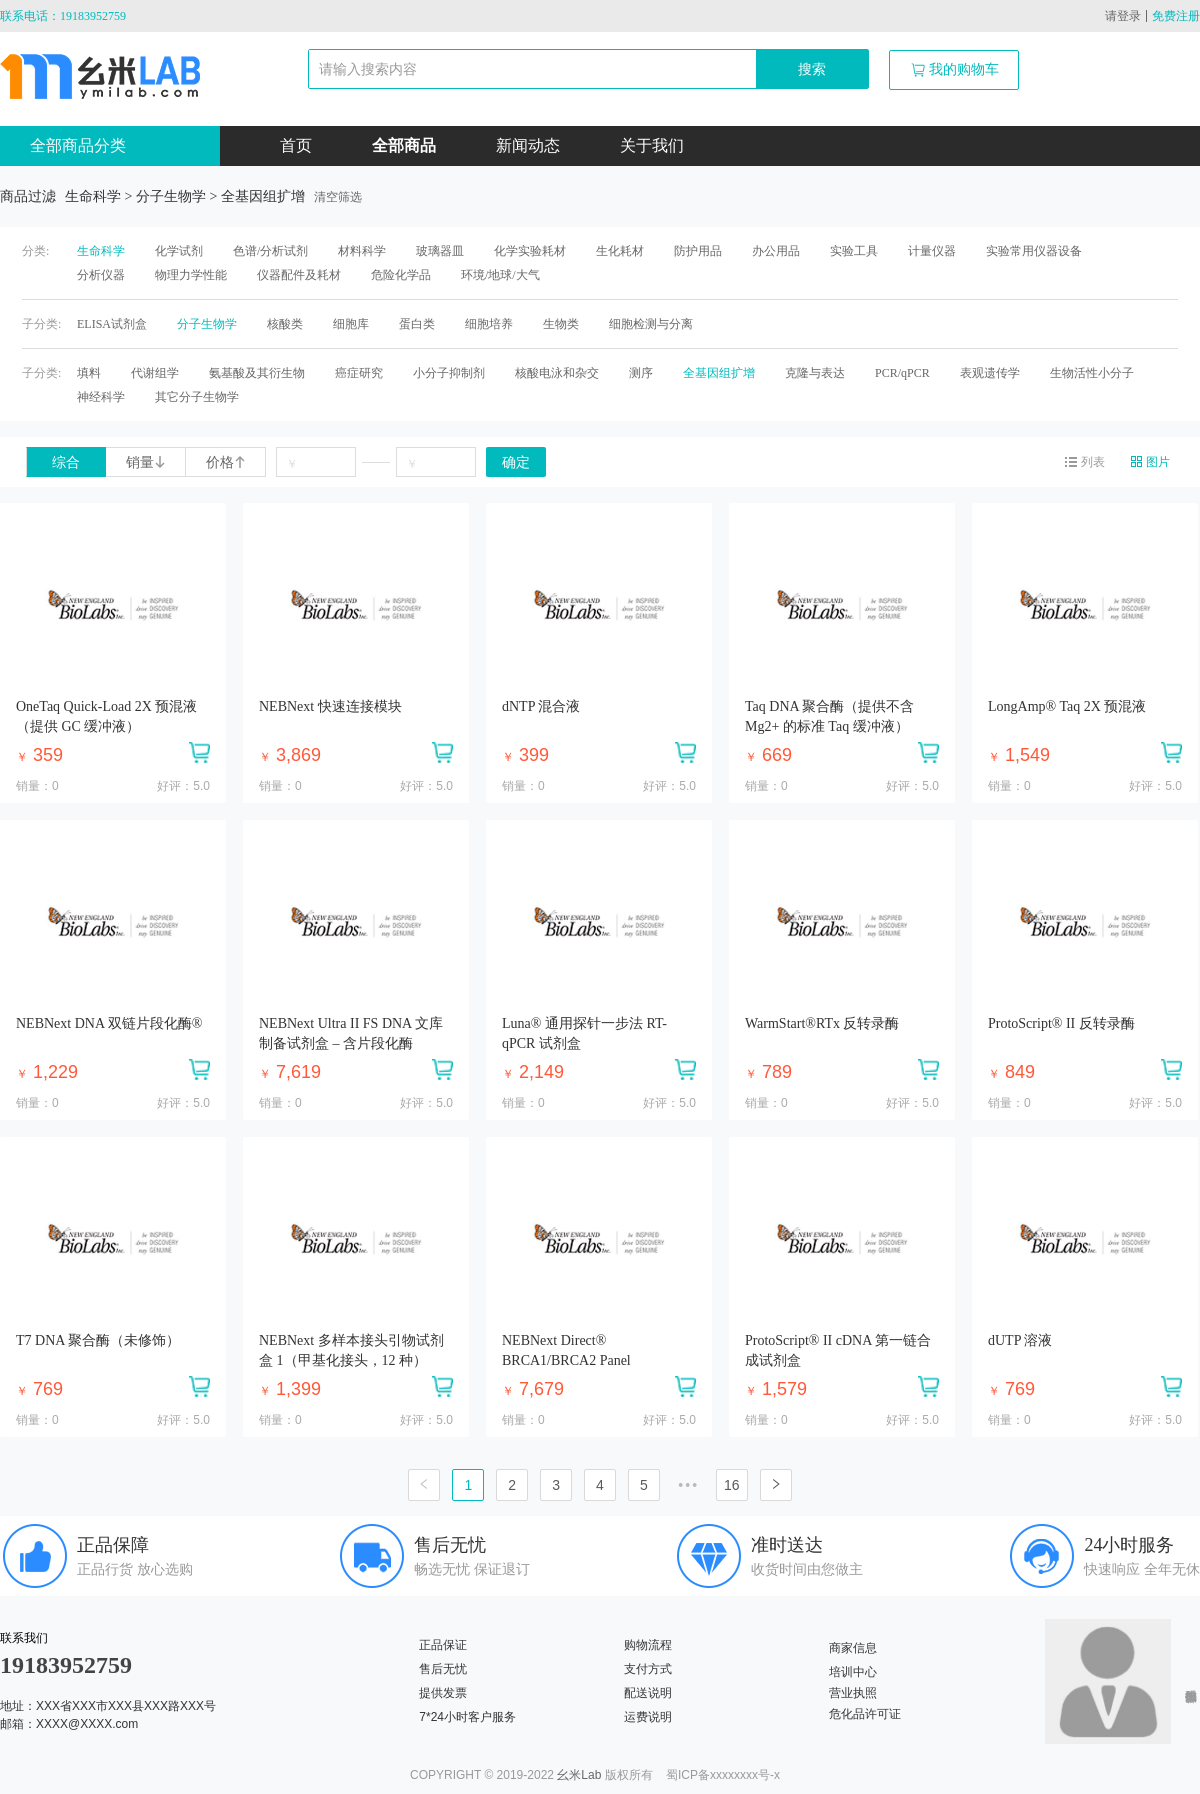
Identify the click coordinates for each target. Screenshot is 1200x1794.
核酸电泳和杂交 (557, 373)
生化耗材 (620, 251)
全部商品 (404, 145)
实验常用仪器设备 (1034, 251)
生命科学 (101, 251)
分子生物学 (207, 324)
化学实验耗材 (530, 251)
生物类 (561, 324)
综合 (66, 462)
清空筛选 (338, 197)
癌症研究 (359, 373)
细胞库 (351, 324)
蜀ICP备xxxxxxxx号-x (723, 1775)
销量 (146, 462)
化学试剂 (179, 251)
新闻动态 (528, 145)
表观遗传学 (990, 373)
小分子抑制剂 (449, 373)
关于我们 (652, 145)
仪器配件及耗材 (299, 275)
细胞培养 (489, 324)
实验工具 (854, 251)
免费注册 (1176, 16)
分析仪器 (101, 275)
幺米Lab (579, 1775)
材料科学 (362, 251)
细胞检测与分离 (651, 324)
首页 (296, 145)
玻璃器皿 (440, 251)
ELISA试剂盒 (112, 324)
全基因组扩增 (719, 373)
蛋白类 (417, 324)
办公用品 (776, 251)
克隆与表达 (815, 373)
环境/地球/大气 (500, 275)
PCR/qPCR (902, 373)
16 (732, 1485)
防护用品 (698, 251)
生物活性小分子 (1092, 373)
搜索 (812, 69)
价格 (226, 462)
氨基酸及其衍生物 (257, 373)
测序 (641, 373)
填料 (89, 373)
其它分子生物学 (197, 397)
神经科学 (101, 397)
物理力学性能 (191, 275)
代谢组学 (155, 373)
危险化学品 (401, 275)
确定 (516, 462)
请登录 (1123, 16)
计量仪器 (932, 251)
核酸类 (285, 324)
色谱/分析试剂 (270, 251)
